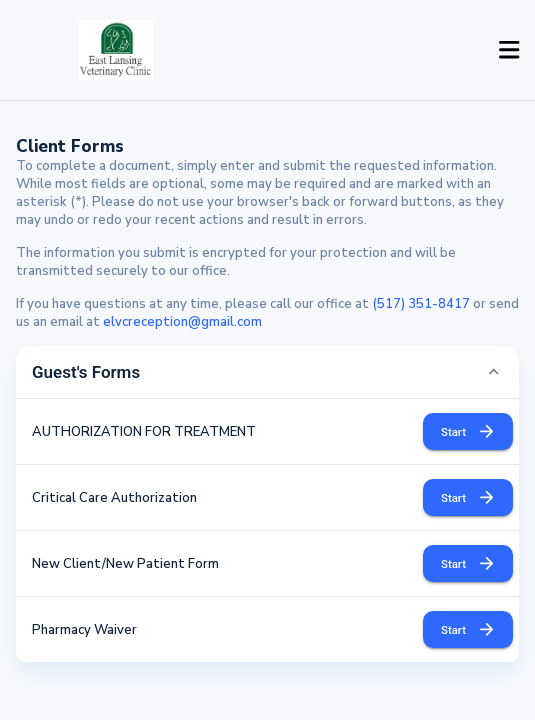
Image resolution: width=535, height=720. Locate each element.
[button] (267, 372)
